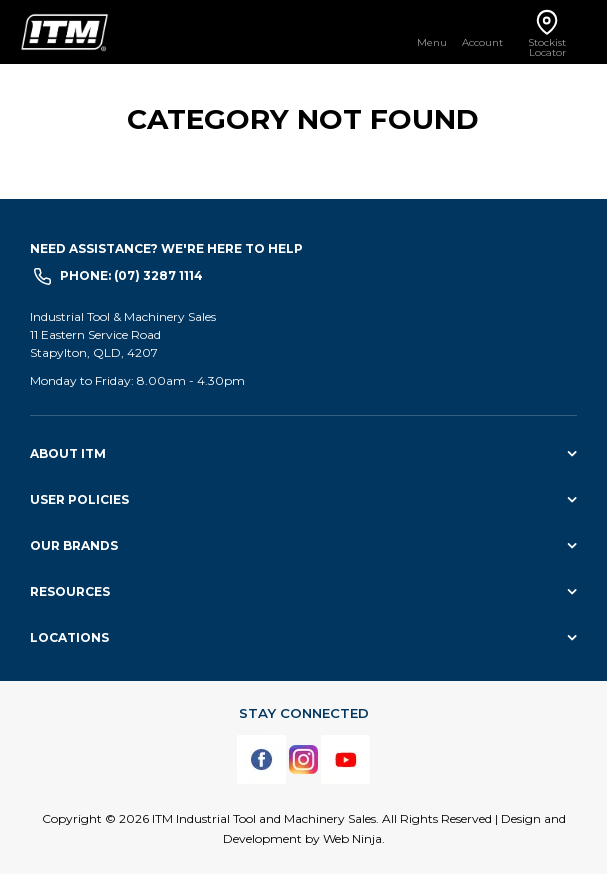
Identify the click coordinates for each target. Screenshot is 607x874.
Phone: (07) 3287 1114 (131, 275)
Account (482, 42)
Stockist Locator (547, 47)
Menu (432, 42)
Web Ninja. (354, 838)
